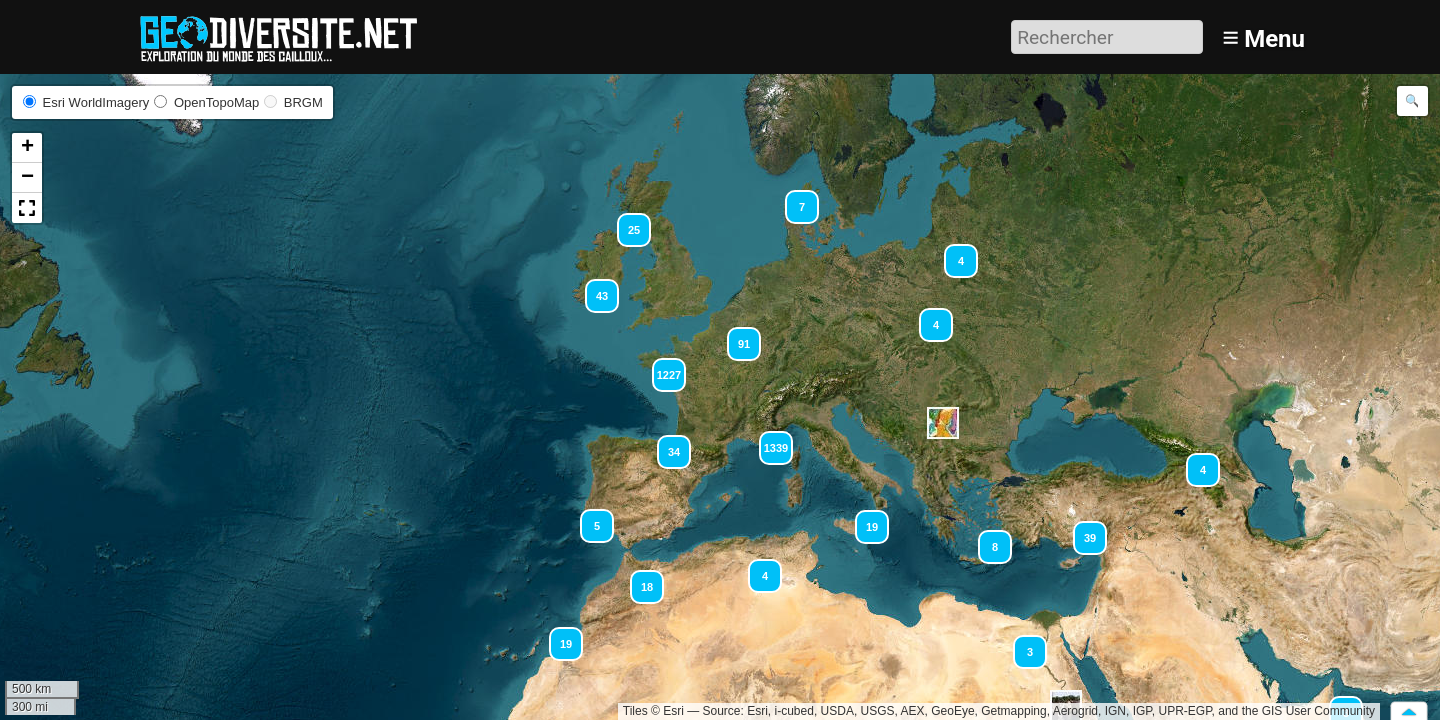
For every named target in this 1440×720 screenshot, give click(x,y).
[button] (793, 198)
